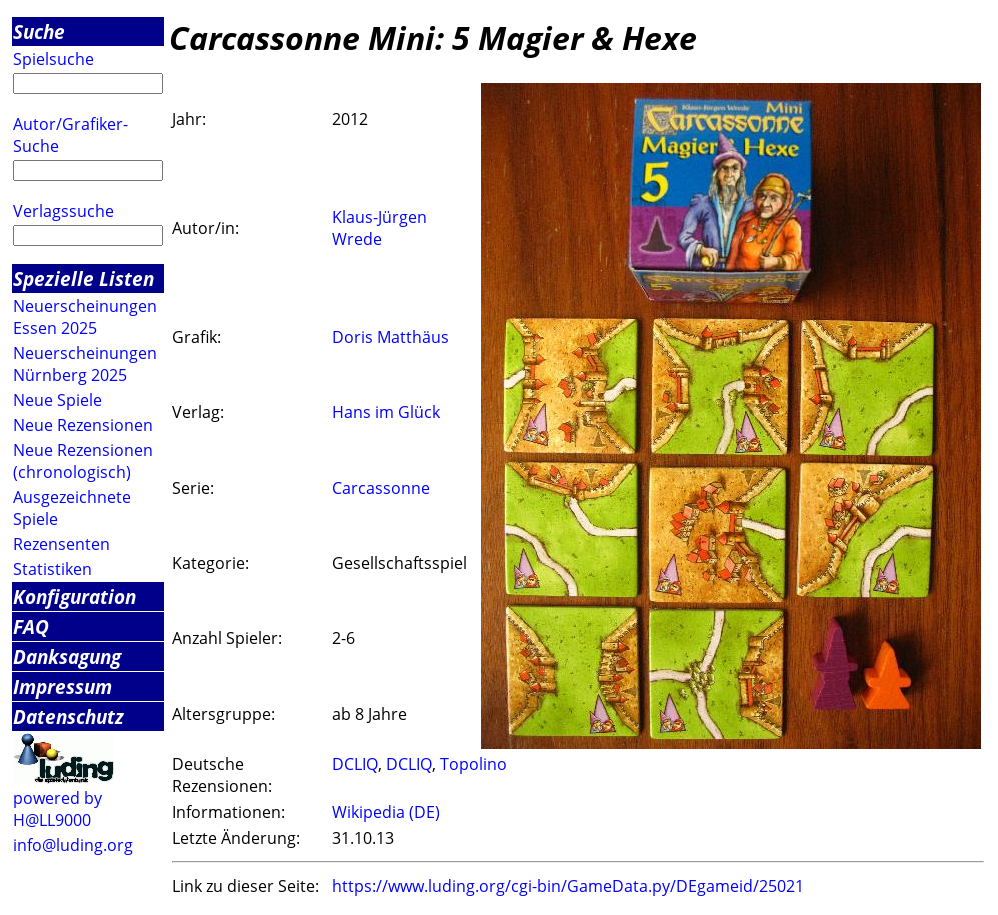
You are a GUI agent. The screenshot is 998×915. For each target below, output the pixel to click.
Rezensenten (61, 544)
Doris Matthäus (390, 337)
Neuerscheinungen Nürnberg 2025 (85, 364)
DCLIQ (355, 764)
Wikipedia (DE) (386, 812)
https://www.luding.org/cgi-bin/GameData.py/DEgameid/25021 (568, 886)
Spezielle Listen (83, 278)
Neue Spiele (57, 400)
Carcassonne (381, 488)
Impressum (62, 686)
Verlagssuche (63, 211)
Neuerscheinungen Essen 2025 (85, 317)
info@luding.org (73, 845)
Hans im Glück (386, 412)
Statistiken (52, 569)
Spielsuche (53, 59)
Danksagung (67, 656)
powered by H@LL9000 (57, 809)
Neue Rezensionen (83, 425)
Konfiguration (74, 596)
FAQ (31, 626)
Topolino (473, 764)
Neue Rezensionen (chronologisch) (83, 461)
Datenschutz (68, 716)
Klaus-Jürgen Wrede (379, 228)
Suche (39, 31)
